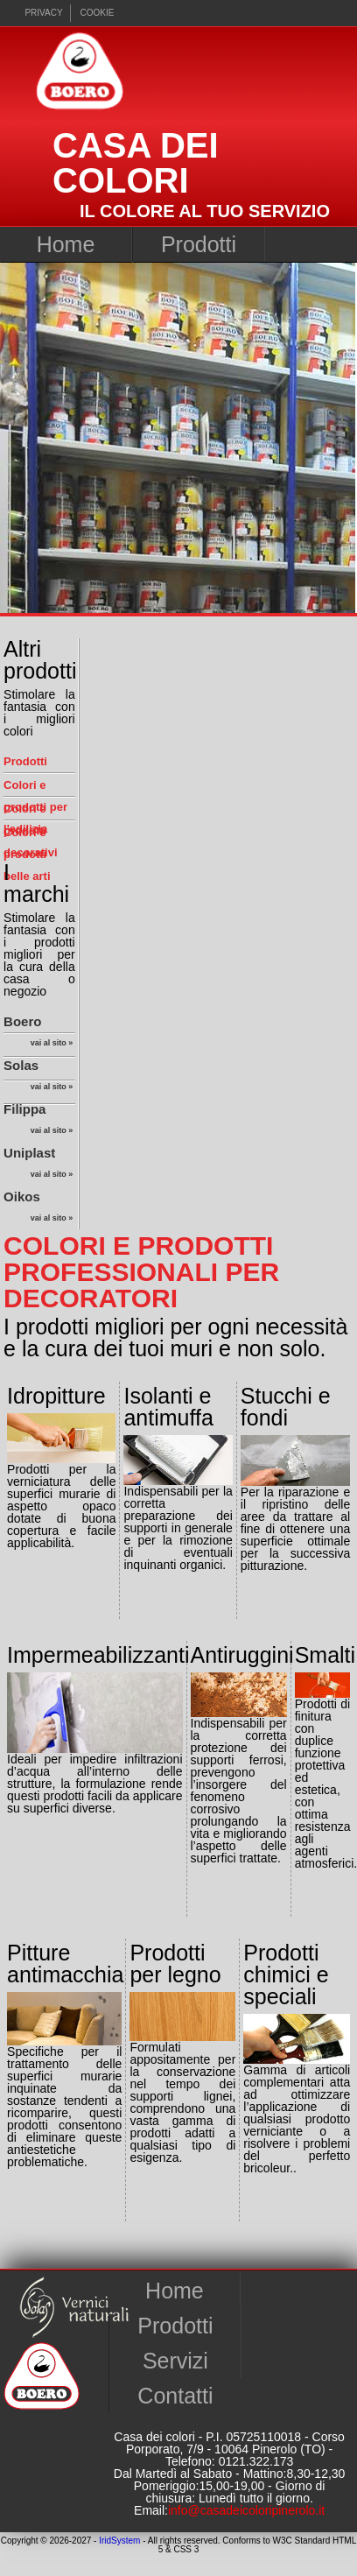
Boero (38, 1034)
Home (66, 244)
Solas (38, 1078)
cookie (97, 13)
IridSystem (119, 2540)
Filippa (38, 1121)
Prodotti (198, 244)
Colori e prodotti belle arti (27, 854)
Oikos (38, 1209)
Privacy (43, 13)
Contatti (175, 2395)
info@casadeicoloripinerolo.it (246, 2510)
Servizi (175, 2360)
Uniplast (38, 1165)
